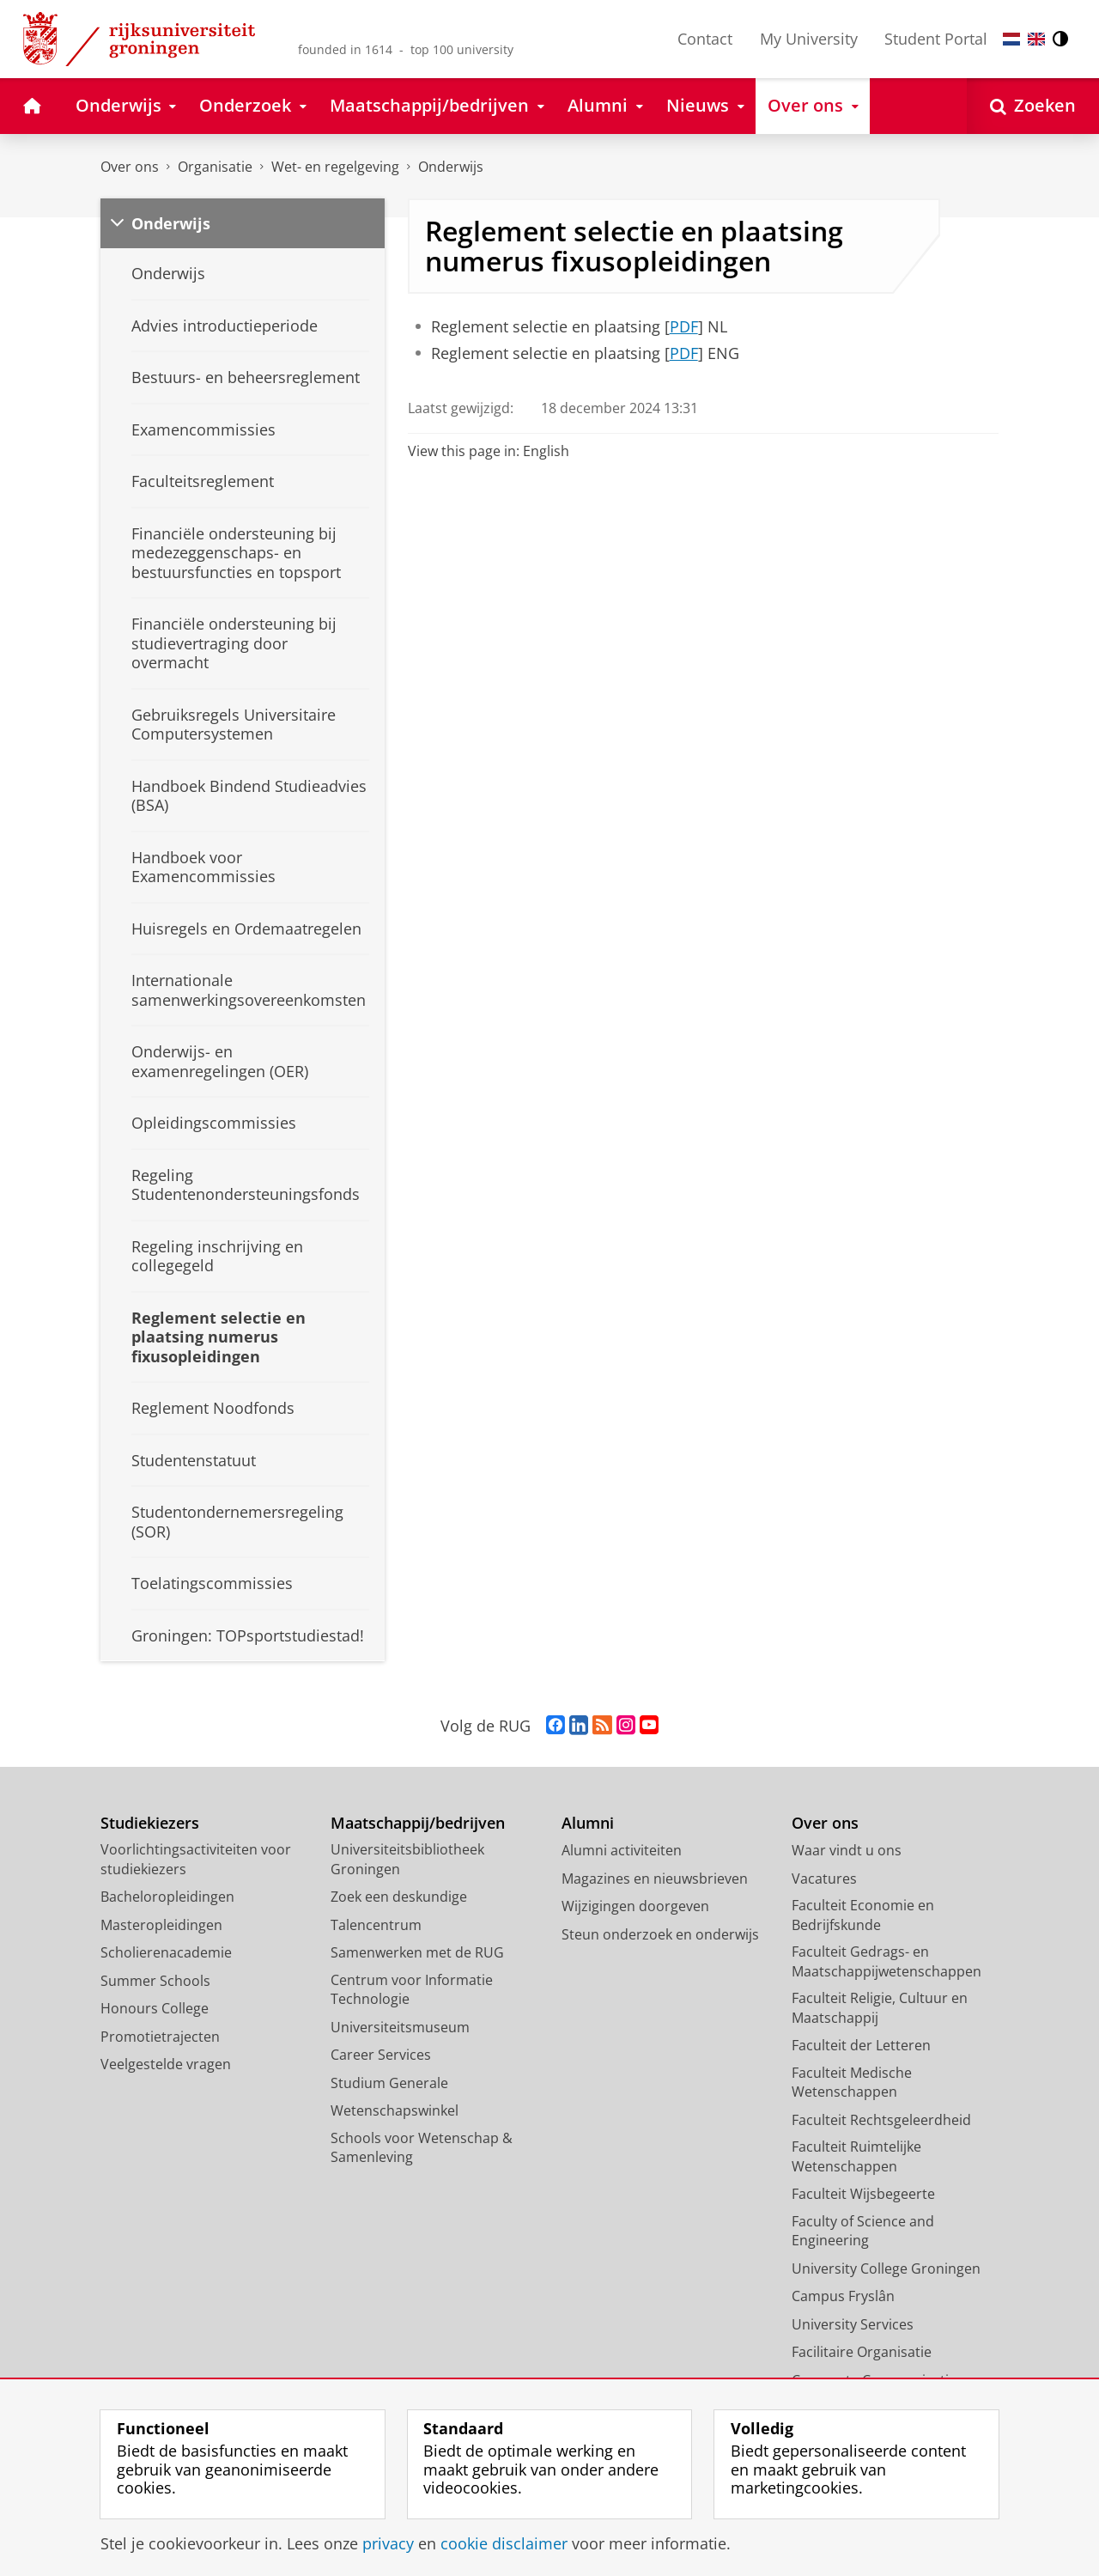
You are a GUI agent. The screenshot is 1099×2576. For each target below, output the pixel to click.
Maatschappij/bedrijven (418, 1823)
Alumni (588, 1823)
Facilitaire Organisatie (862, 2351)
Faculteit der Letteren (861, 2045)
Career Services (381, 2054)
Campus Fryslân (843, 2296)
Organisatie (215, 166)
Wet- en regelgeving (335, 166)
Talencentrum (376, 1924)
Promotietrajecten (160, 2036)
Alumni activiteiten (622, 1850)
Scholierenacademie (166, 1952)
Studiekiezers (149, 1823)
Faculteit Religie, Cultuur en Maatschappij (880, 2007)
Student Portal (935, 38)
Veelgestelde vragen (165, 2064)
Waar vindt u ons (847, 1850)
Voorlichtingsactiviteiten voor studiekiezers (195, 1859)
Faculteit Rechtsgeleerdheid (881, 2119)
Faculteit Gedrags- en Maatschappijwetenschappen (886, 1961)
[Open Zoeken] (1033, 106)
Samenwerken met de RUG (417, 1952)
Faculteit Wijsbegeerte (863, 2193)
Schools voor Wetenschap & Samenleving (422, 2147)
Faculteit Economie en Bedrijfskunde (863, 1915)
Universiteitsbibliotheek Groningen (407, 1859)
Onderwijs (450, 166)
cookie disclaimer (504, 2543)
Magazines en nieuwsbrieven (655, 1878)
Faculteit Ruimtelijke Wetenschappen (856, 2156)
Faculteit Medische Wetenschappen (852, 2082)
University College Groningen (886, 2268)
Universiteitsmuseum (400, 2027)
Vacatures (824, 1878)
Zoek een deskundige (399, 1896)
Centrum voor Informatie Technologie (412, 1989)
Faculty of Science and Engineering (863, 2231)
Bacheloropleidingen (167, 1896)
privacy (388, 2543)
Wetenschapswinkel (394, 2110)
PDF (684, 326)
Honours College (154, 2008)
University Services (853, 2324)
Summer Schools (155, 1980)
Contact (704, 38)
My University (809, 38)
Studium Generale (389, 2083)
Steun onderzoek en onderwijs (660, 1934)
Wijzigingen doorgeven (635, 1906)
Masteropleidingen (161, 1924)
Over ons (129, 166)
